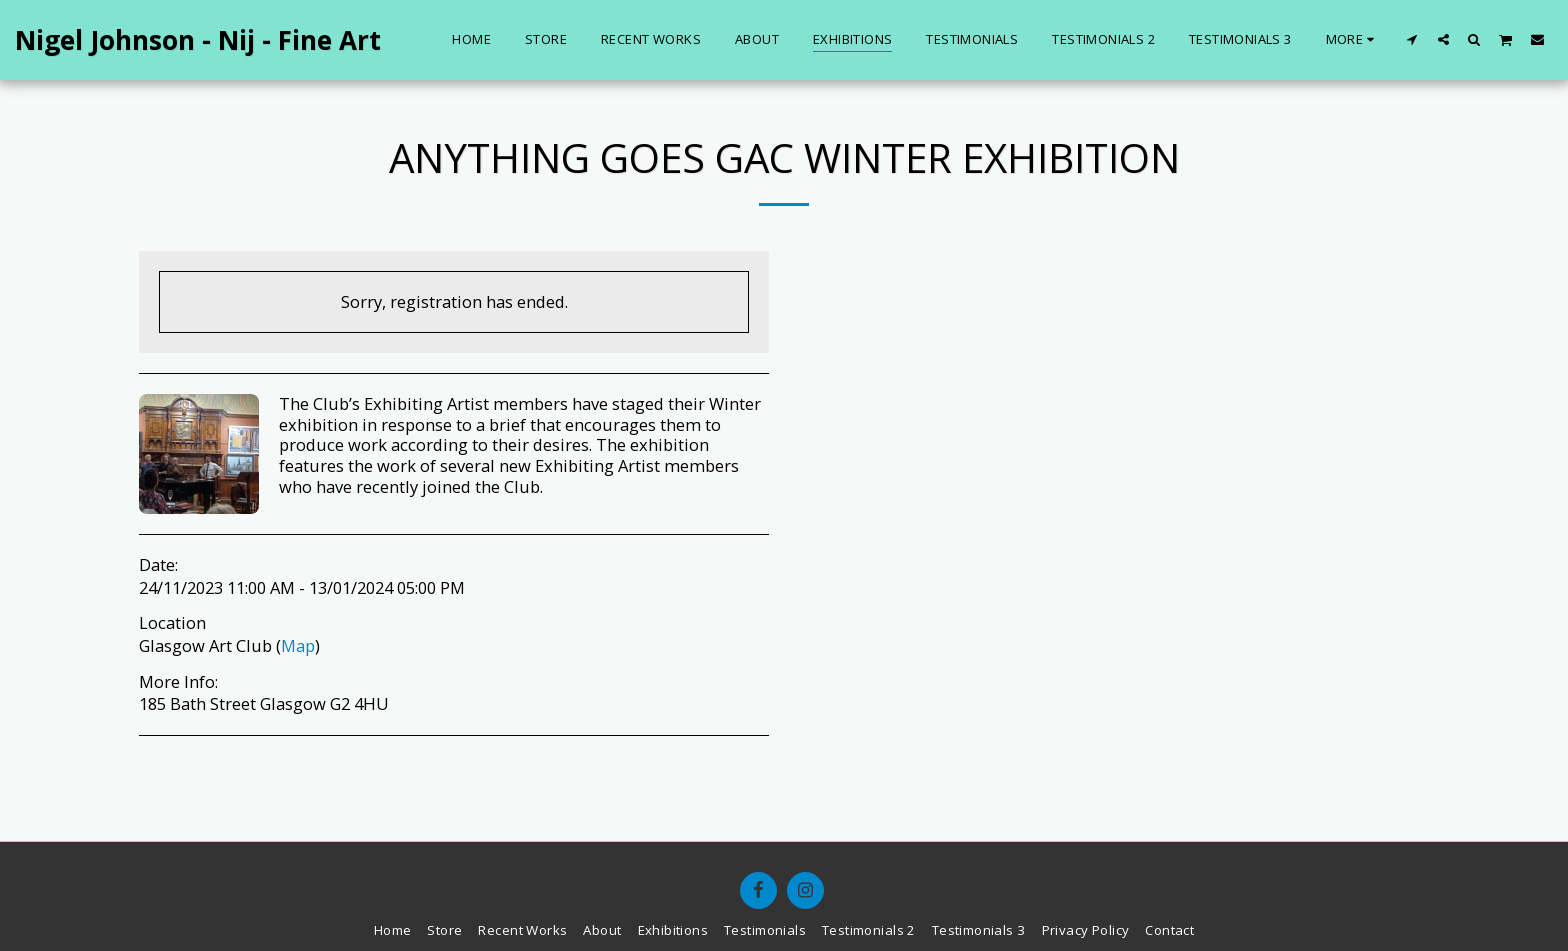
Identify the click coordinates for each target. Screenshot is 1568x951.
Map (298, 645)
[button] (1412, 39)
